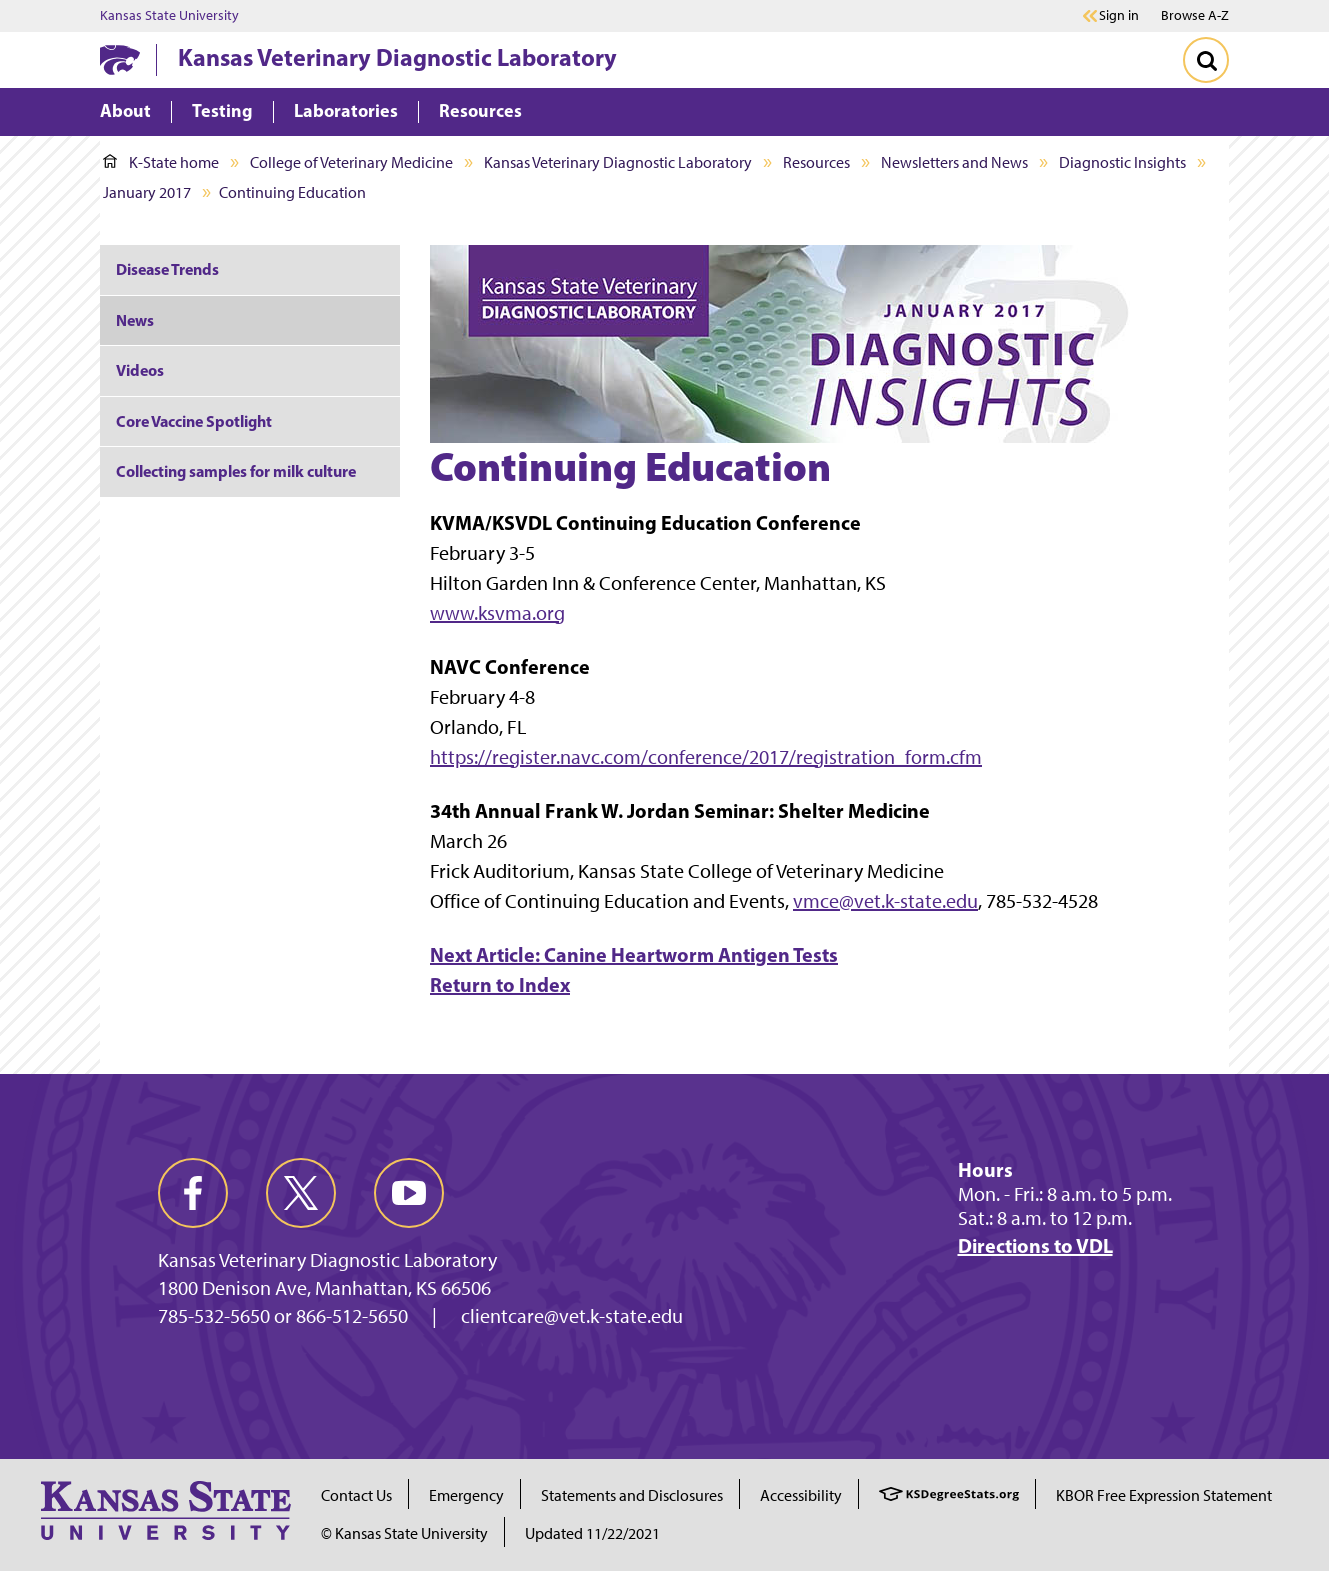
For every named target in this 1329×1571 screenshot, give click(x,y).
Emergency (466, 1495)
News (135, 320)
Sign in (1119, 16)
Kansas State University (169, 16)
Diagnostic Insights (1122, 162)
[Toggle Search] (1206, 60)
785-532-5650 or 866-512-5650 (283, 1316)
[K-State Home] (120, 59)
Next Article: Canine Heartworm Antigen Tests (634, 954)
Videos (140, 370)
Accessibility (801, 1495)
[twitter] (301, 1193)
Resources (816, 162)
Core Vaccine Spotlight (194, 421)
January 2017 (147, 192)
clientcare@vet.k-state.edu (572, 1316)
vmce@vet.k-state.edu (885, 901)
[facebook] (193, 1193)
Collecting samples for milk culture (236, 471)
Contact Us (356, 1495)
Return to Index (500, 984)
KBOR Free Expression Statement (1164, 1495)
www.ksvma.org (497, 613)
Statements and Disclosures (632, 1495)
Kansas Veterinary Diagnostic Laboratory (397, 57)
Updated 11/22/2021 (592, 1533)
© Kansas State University (404, 1533)
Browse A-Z (1195, 15)
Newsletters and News (954, 162)
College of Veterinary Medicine (351, 162)
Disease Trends (167, 269)
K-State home (161, 162)
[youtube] (409, 1193)
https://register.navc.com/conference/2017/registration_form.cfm (706, 757)
